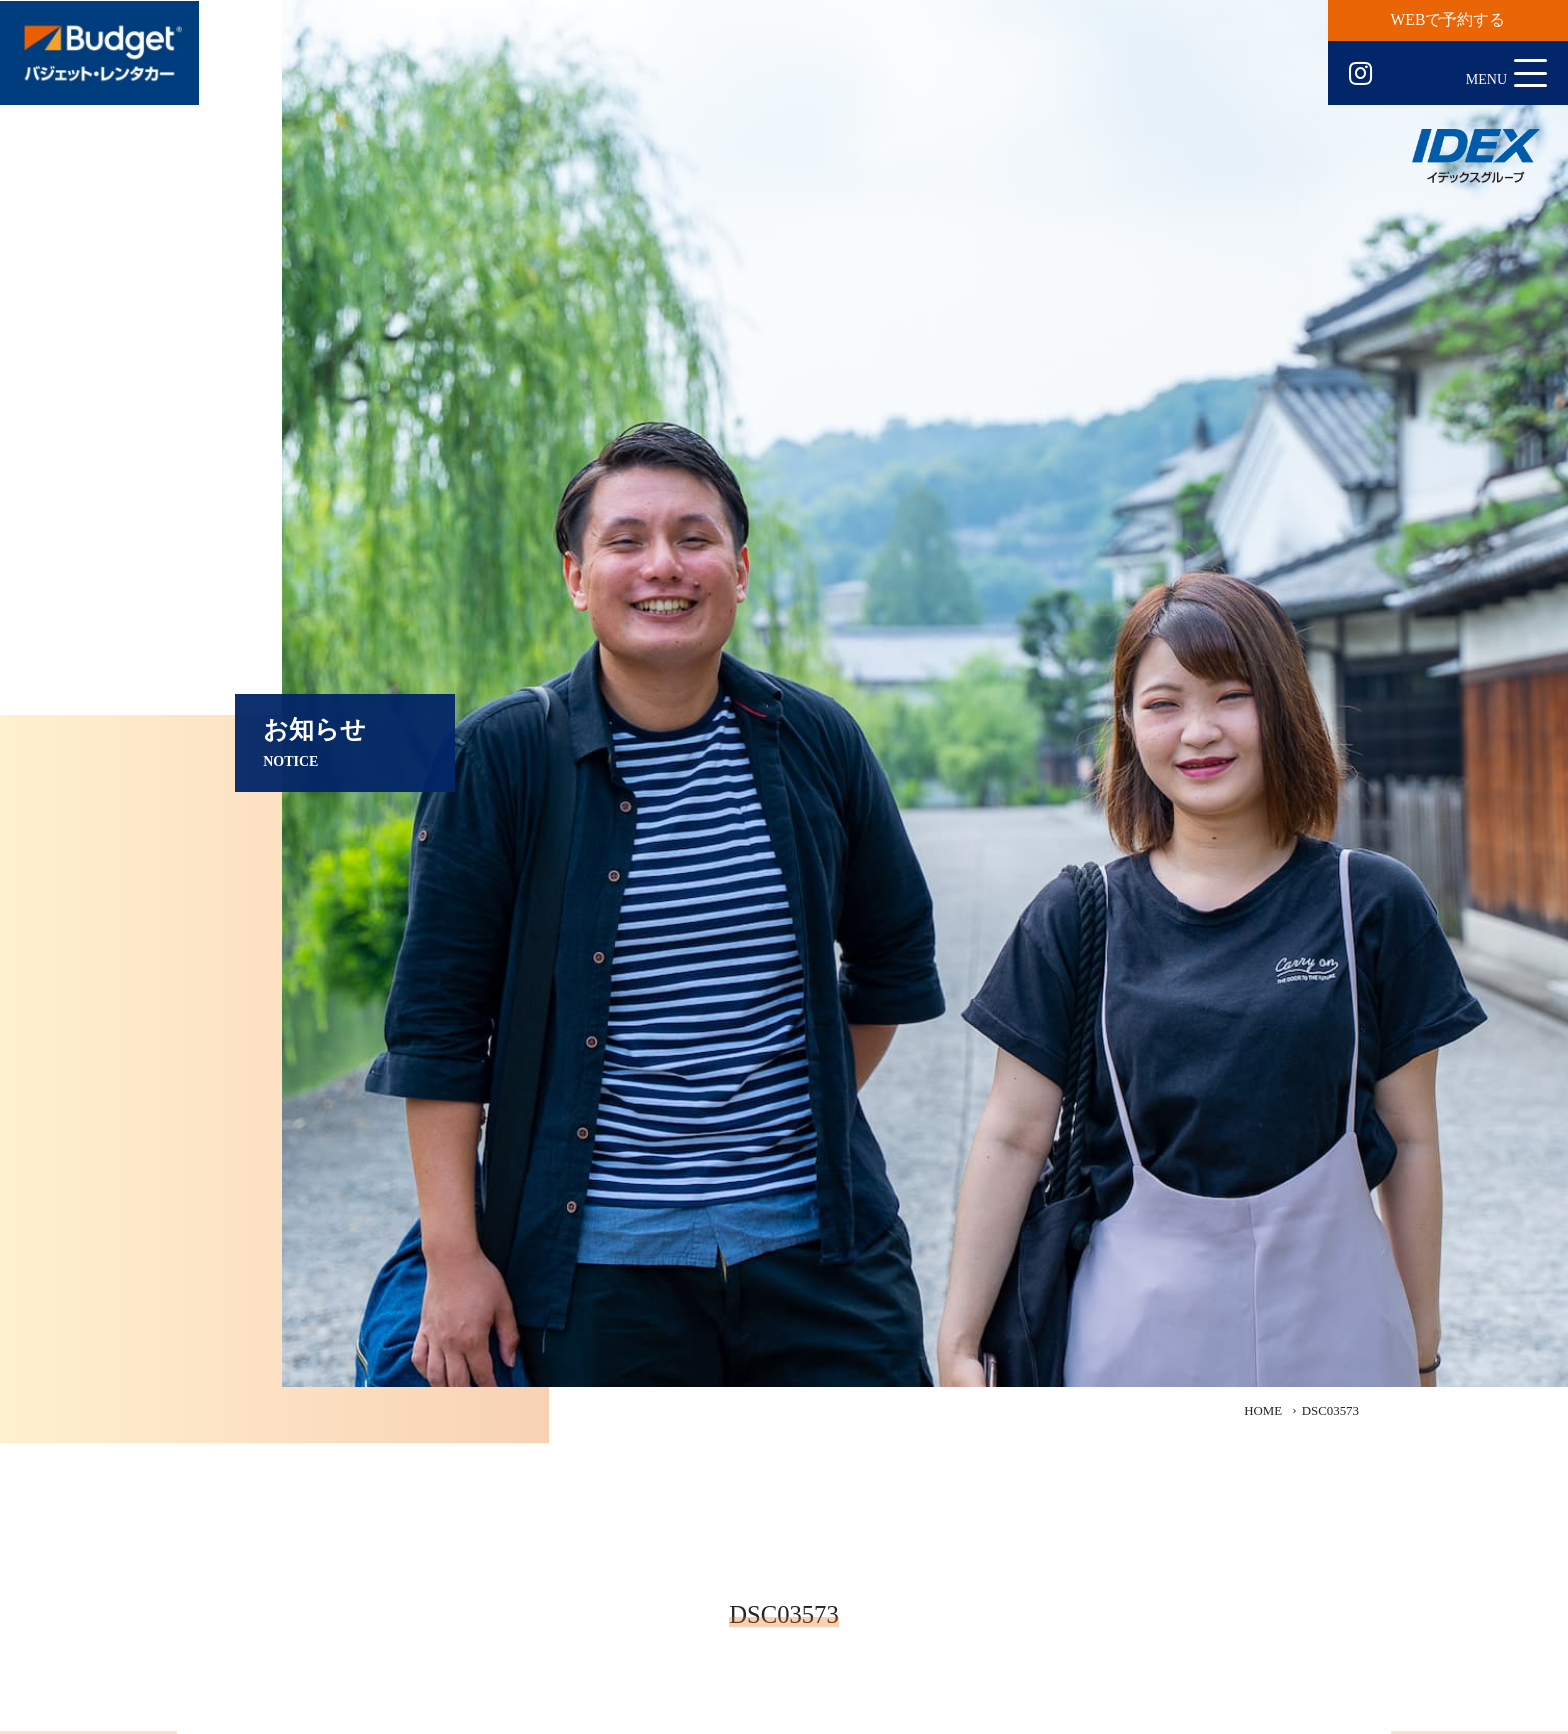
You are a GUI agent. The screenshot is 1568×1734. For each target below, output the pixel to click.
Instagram (1360, 74)
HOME (1263, 1411)
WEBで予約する (1448, 19)
